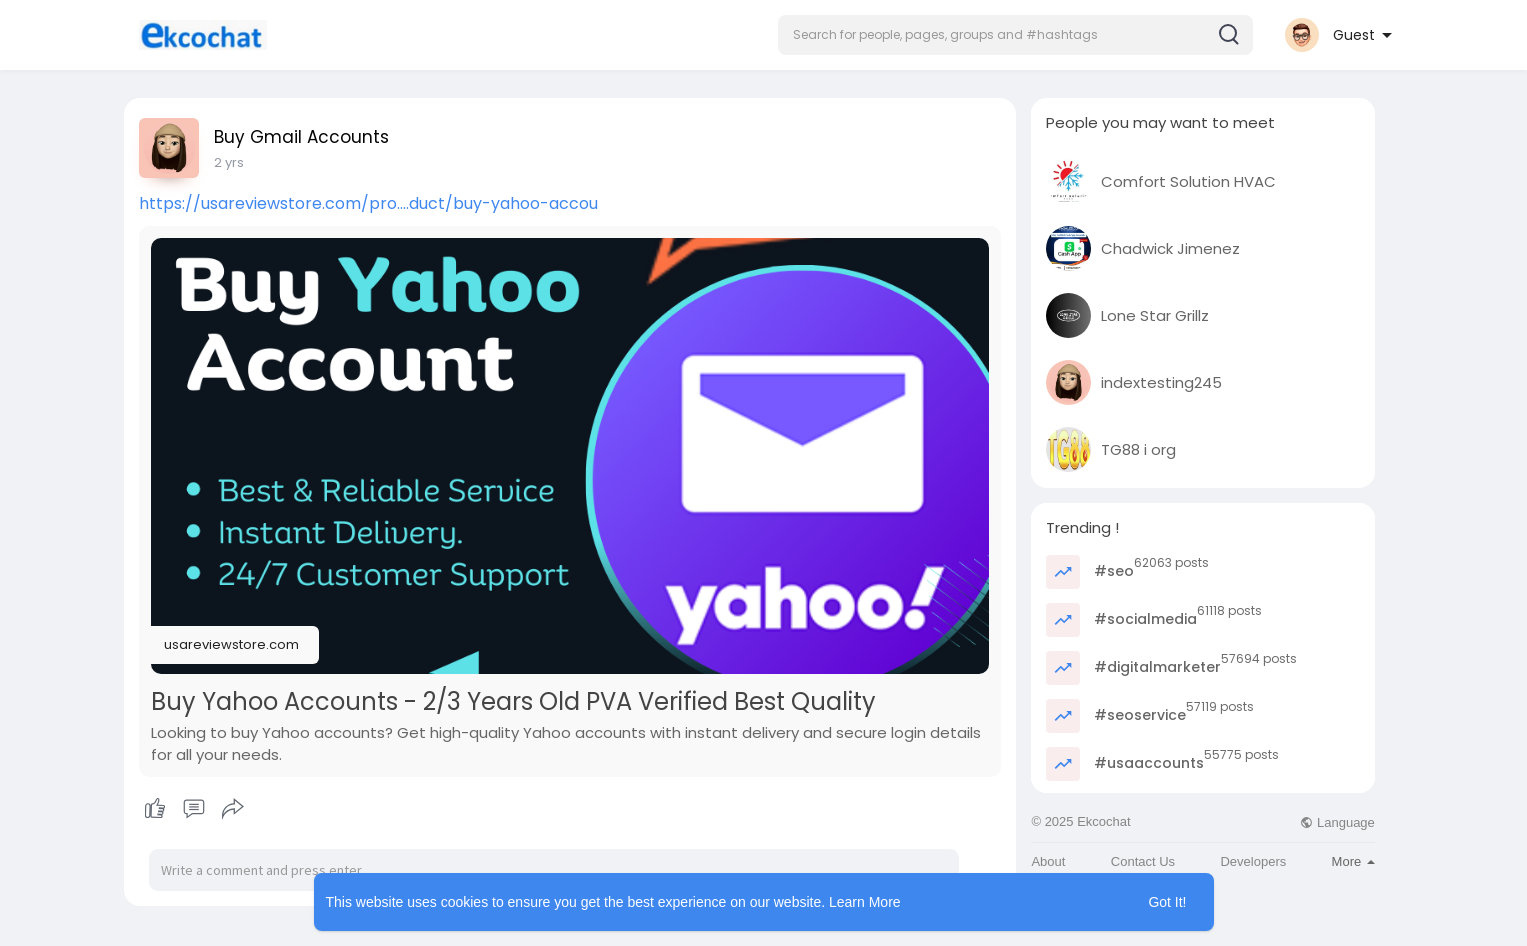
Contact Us (1143, 861)
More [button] (1353, 861)
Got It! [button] (1167, 902)
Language (1337, 822)
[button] (1015, 35)
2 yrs (229, 162)
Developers (1253, 861)
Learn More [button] (865, 902)
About (1048, 861)
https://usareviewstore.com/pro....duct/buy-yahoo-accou (368, 203)
